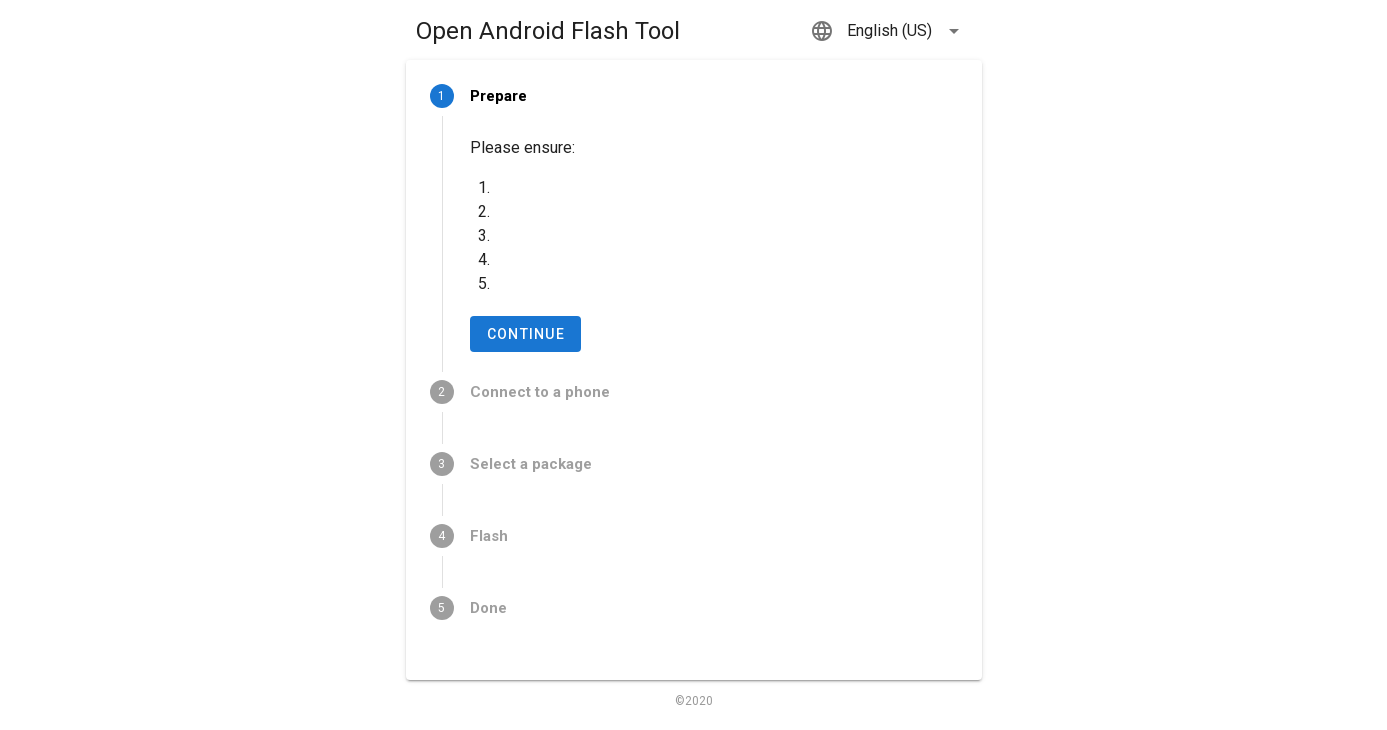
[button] (888, 31)
